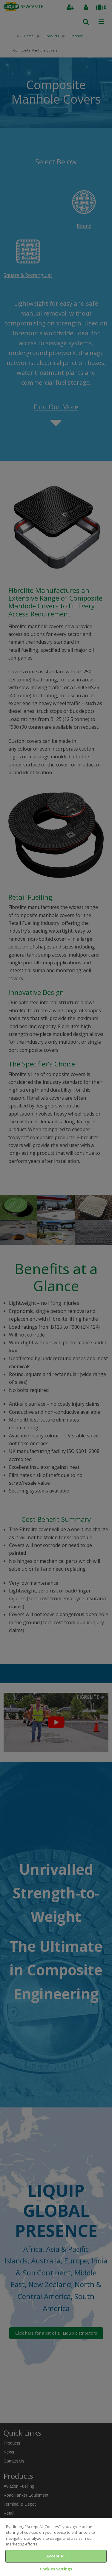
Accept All (56, 2556)
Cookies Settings (56, 2569)
